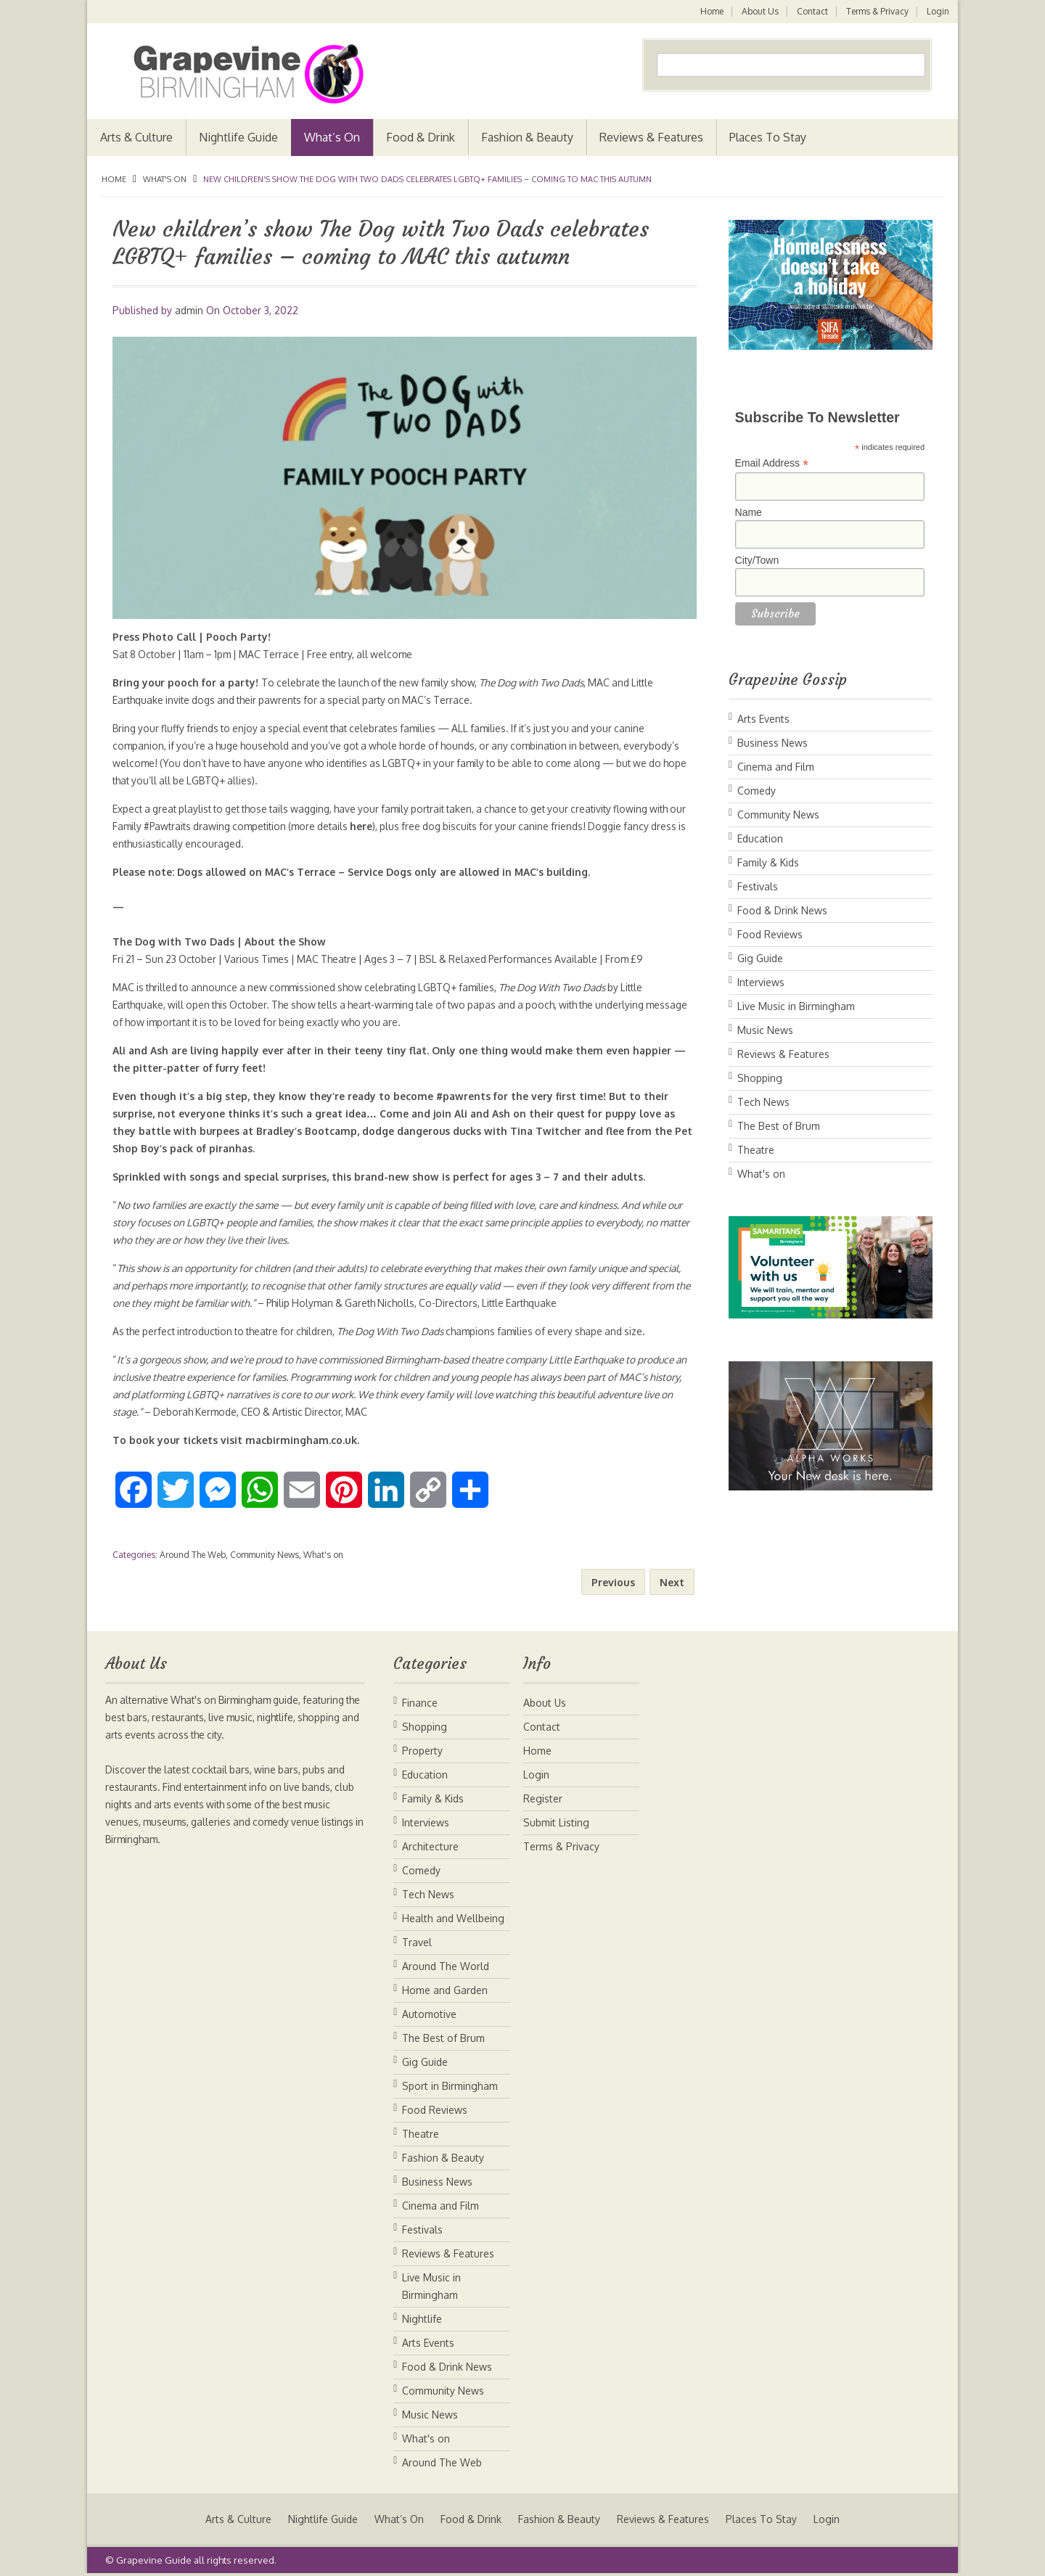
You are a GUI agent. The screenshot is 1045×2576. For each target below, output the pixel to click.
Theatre (755, 1150)
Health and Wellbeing (453, 1918)
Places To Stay (767, 137)
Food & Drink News (782, 910)
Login (938, 11)
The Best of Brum (778, 1126)
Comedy (756, 790)
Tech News (763, 1102)
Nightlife (422, 2319)
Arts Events (763, 719)
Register (542, 1798)
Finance (420, 1703)
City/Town (757, 560)
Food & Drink (420, 137)
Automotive (429, 2014)
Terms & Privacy (876, 11)
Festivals (757, 886)
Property (422, 1750)
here (414, 826)
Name (748, 512)
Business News (772, 743)
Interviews (760, 982)
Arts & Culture (136, 137)
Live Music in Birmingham (796, 1006)
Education (760, 838)
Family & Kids (768, 862)
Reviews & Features (651, 137)
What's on (165, 179)
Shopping (759, 1078)
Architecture (430, 1846)
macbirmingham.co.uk (302, 1440)
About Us (757, 11)
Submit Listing (556, 1822)
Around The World (445, 1966)
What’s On (332, 137)
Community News (264, 1554)
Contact (811, 11)
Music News (765, 1030)
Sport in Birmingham (450, 2086)
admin (189, 310)
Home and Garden (445, 1990)
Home (709, 11)
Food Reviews (770, 934)
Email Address (772, 463)
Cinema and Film (775, 766)
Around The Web (193, 1554)
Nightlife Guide (238, 137)
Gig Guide (760, 958)
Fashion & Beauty (527, 137)
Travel (417, 1942)
